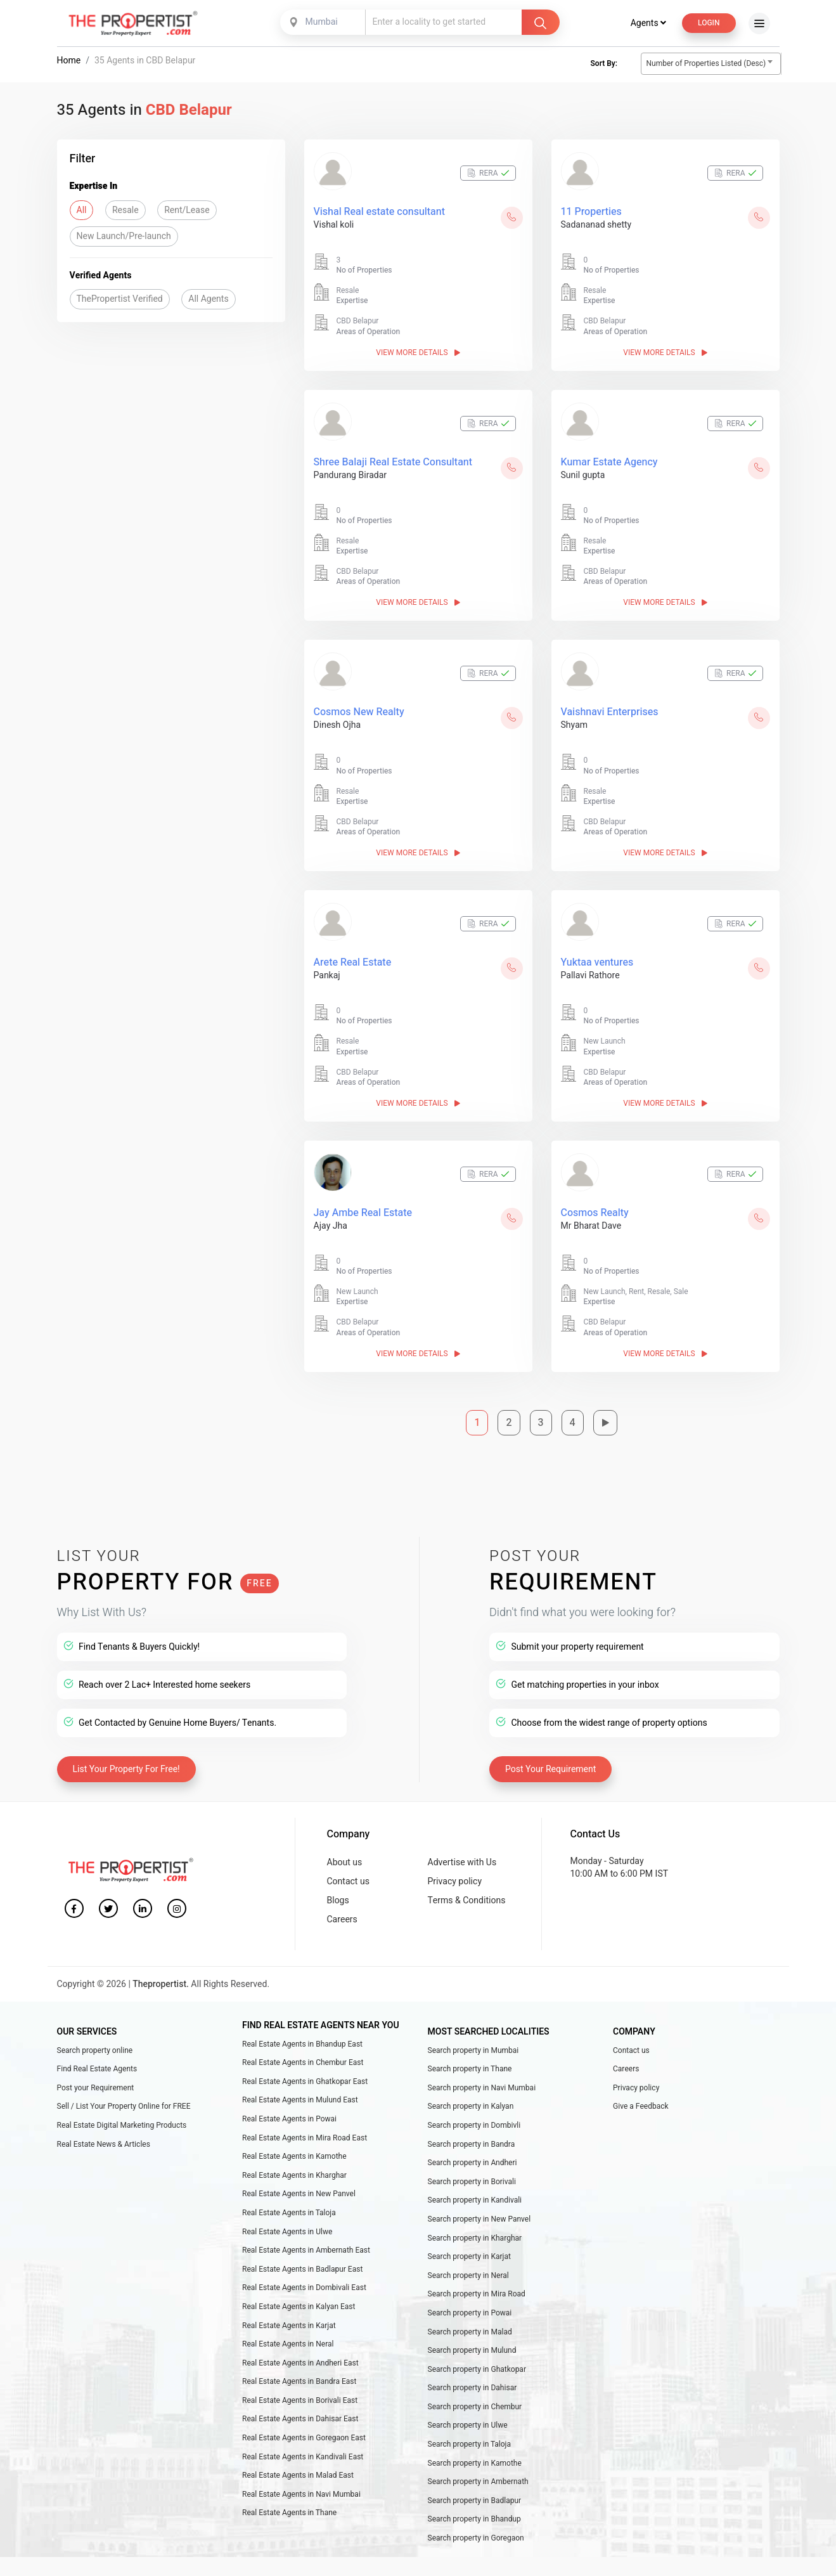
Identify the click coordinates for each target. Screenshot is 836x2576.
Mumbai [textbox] (321, 22)
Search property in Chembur (475, 2406)
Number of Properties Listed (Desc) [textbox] (706, 63)
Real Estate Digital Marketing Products (122, 2125)
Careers (342, 1919)
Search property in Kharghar (475, 2238)
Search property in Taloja (469, 2444)
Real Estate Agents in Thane (289, 2513)
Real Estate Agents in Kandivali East (302, 2457)
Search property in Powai (470, 2313)
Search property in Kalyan (471, 2106)
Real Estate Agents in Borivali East (299, 2400)
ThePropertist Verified (120, 299)
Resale (125, 210)
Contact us (348, 1881)
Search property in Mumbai (473, 2050)
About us (345, 1862)
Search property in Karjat (469, 2256)
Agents (648, 23)
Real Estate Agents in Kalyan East (298, 2306)
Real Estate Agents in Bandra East (299, 2381)
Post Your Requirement (550, 1770)
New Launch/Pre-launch (124, 236)
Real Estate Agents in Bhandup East (302, 2044)
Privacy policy (455, 1881)
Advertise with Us (462, 1862)
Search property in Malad (470, 2332)
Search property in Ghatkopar (477, 2369)
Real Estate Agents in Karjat (289, 2325)
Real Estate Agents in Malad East (298, 2475)
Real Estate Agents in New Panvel (299, 2193)
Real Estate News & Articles (103, 2144)
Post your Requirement (95, 2088)
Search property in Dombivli (474, 2125)
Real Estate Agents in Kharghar (294, 2175)
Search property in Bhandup (474, 2519)
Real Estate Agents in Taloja (289, 2212)
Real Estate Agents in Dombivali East (304, 2287)
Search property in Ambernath (478, 2481)
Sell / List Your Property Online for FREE (124, 2106)
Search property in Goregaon (476, 2538)
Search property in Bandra (471, 2144)
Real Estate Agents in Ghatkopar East (305, 2081)
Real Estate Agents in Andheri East (300, 2363)
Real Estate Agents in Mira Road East (304, 2138)
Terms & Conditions (467, 1900)
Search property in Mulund (472, 2350)
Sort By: (604, 63)
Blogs (338, 1900)
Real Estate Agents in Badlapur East (302, 2269)
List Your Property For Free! (126, 1770)
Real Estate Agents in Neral (287, 2344)
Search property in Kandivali (475, 2200)
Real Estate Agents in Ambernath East (306, 2250)
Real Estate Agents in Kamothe (294, 2156)
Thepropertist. (160, 1984)
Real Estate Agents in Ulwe (287, 2231)
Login (708, 23)
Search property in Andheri (472, 2162)
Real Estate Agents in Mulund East (300, 2100)
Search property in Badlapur (475, 2500)
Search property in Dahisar (472, 2387)
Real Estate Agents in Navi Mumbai (301, 2494)
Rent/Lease (186, 210)
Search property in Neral (468, 2275)
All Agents (208, 299)
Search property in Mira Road (476, 2294)
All (82, 210)
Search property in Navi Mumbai (482, 2088)
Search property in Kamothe (475, 2463)
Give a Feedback (641, 2106)
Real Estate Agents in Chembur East (302, 2062)
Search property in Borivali (472, 2181)
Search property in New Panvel (479, 2219)
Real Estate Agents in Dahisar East (300, 2419)
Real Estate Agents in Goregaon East (304, 2437)
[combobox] (324, 22)
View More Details (418, 352)
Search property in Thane (470, 2068)
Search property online (95, 2050)
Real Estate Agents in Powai (289, 2119)
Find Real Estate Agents (97, 2068)
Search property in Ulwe (468, 2425)
